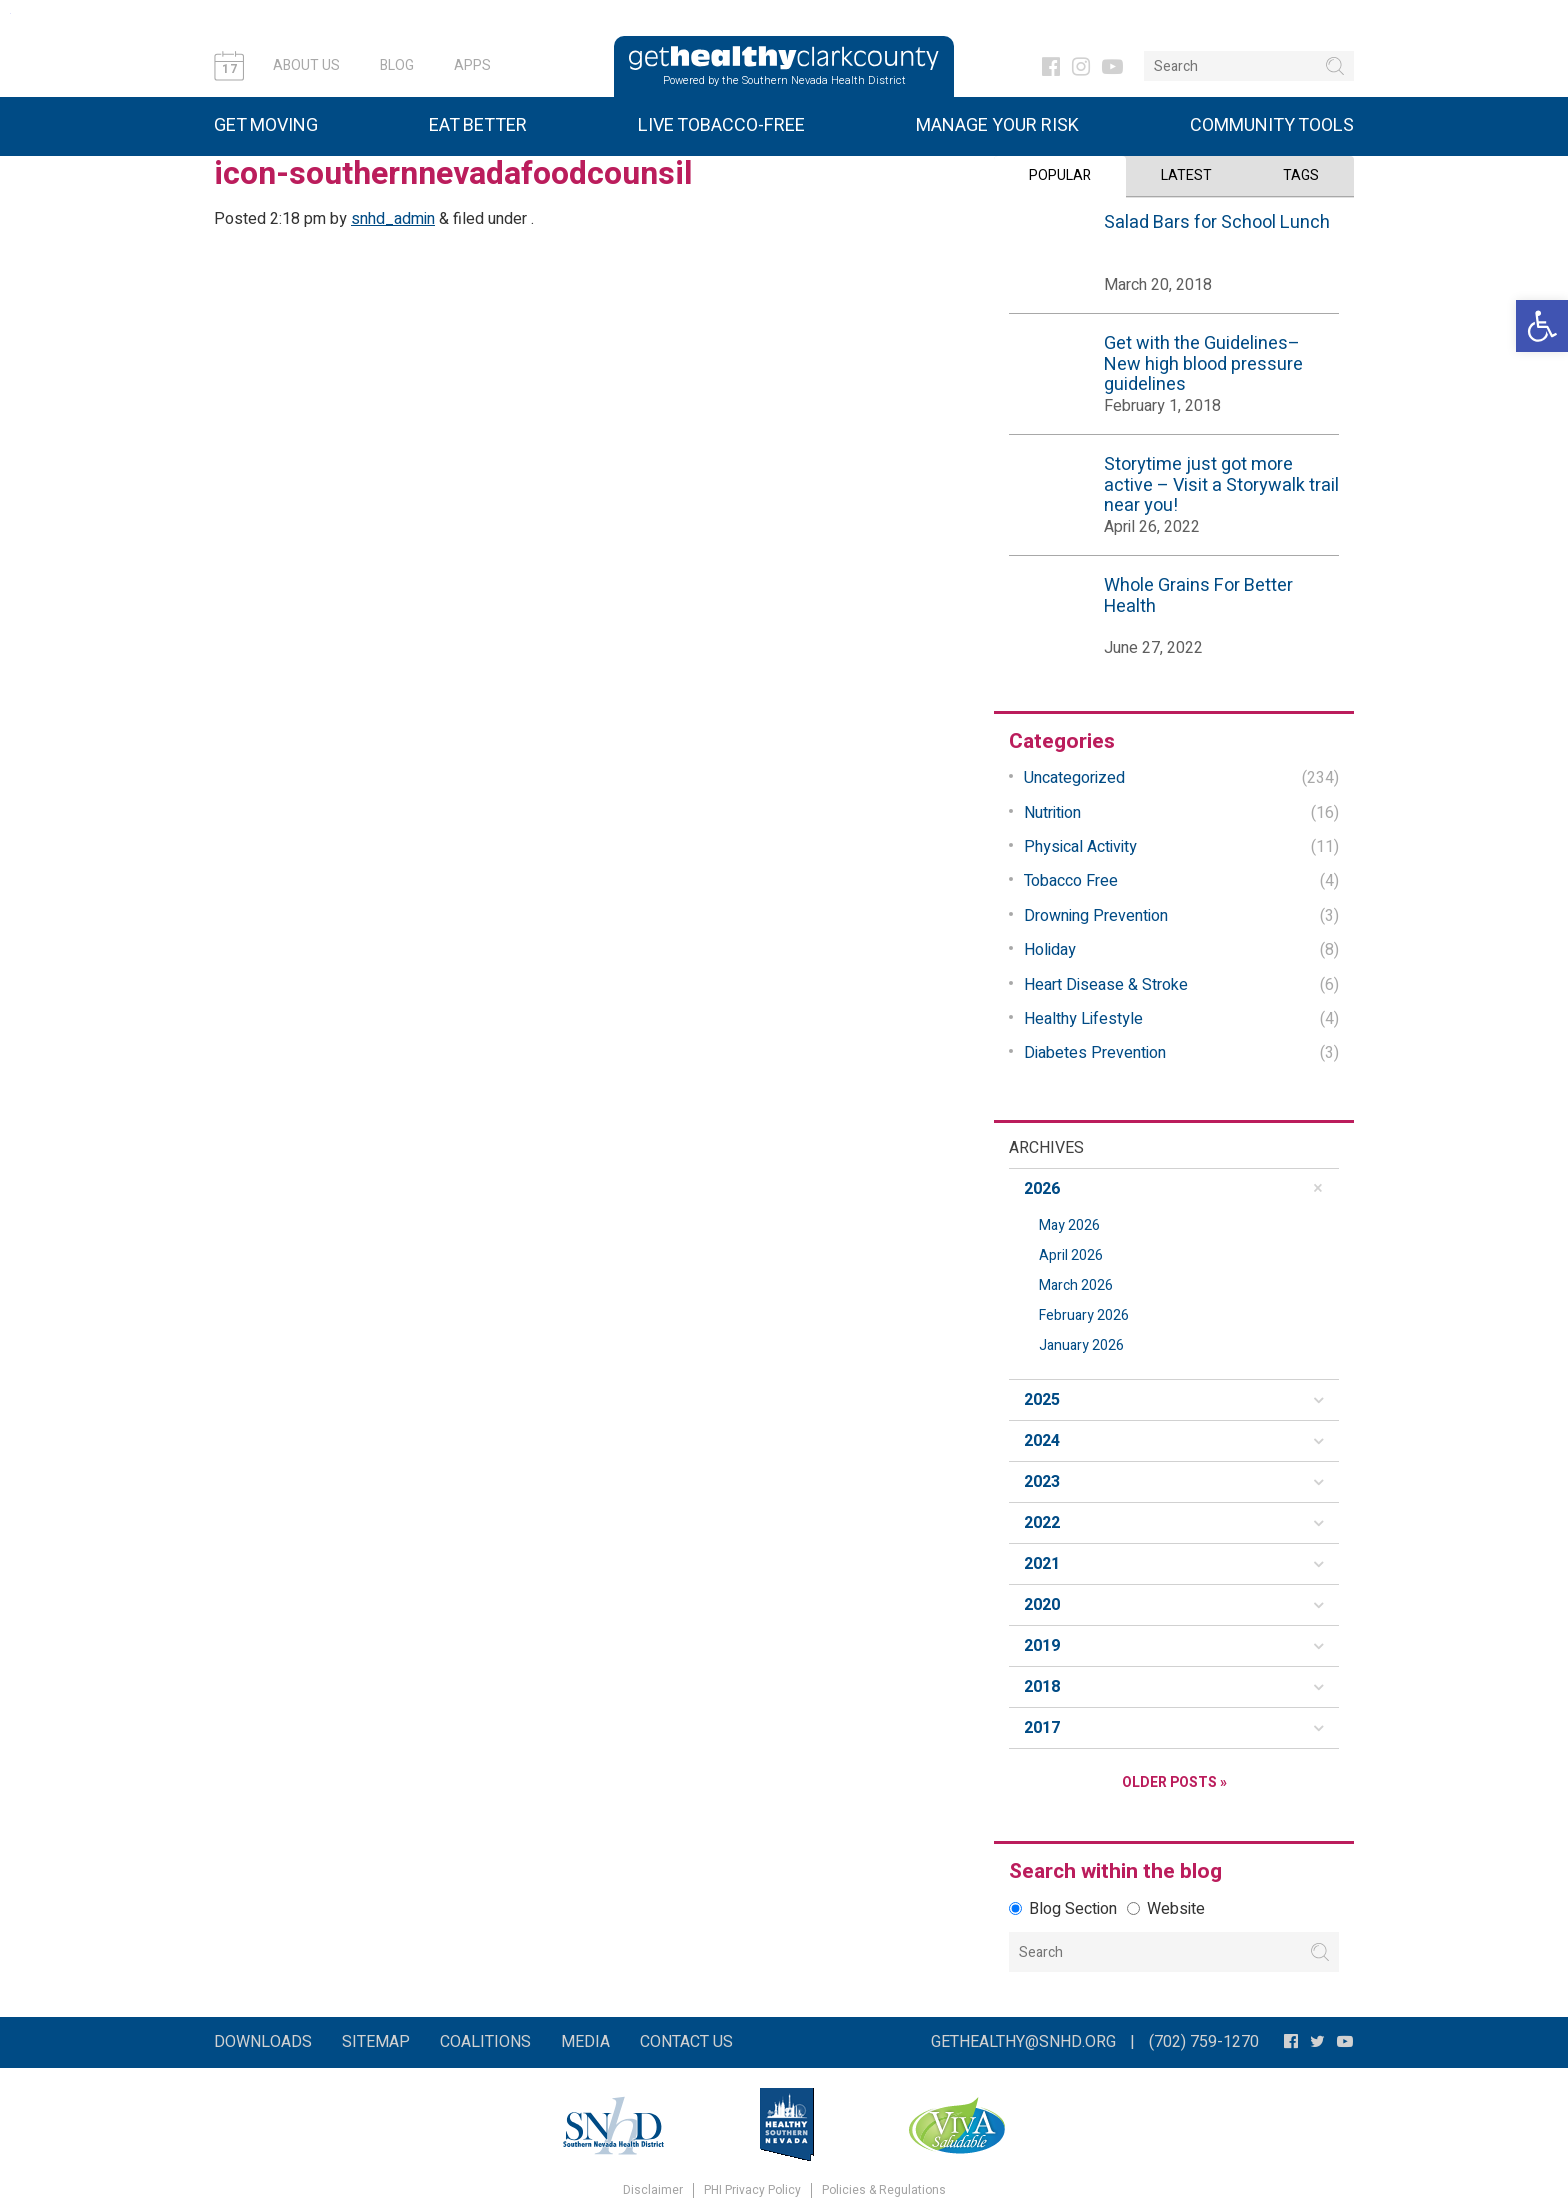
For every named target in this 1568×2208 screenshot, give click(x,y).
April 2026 (1071, 1255)
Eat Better (478, 125)
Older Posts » (1174, 1782)
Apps (472, 65)
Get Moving (266, 125)
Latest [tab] (1186, 175)
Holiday (1050, 950)
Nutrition (1052, 813)
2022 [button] (1042, 1523)
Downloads (263, 2042)
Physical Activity (1080, 847)
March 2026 (1076, 1285)
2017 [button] (1042, 1728)
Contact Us (686, 2042)
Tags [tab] (1301, 175)
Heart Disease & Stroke (1106, 984)
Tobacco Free (1071, 881)
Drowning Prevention (1096, 916)
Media (585, 2042)
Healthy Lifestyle (1083, 1019)
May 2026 (1069, 1225)
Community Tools (1272, 125)
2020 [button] (1042, 1605)
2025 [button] (1042, 1400)
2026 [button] (1042, 1189)
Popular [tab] (1060, 175)
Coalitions (485, 2042)
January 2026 (1081, 1345)
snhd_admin (393, 219)
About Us (306, 65)
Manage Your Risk (997, 125)
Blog (397, 65)
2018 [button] (1042, 1687)
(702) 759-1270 (1204, 2042)
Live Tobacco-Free (721, 125)
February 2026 (1084, 1315)
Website (1166, 1909)
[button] (1542, 326)
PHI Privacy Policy (752, 2190)
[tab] (1174, 1189)
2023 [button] (1042, 1482)
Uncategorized (1074, 778)
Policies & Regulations (884, 2190)
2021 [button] (1042, 1564)
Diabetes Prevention (1095, 1053)
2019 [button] (1042, 1646)
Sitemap (376, 2042)
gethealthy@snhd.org (1023, 2042)
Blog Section (1063, 1909)
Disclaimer (653, 2190)
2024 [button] (1042, 1441)
